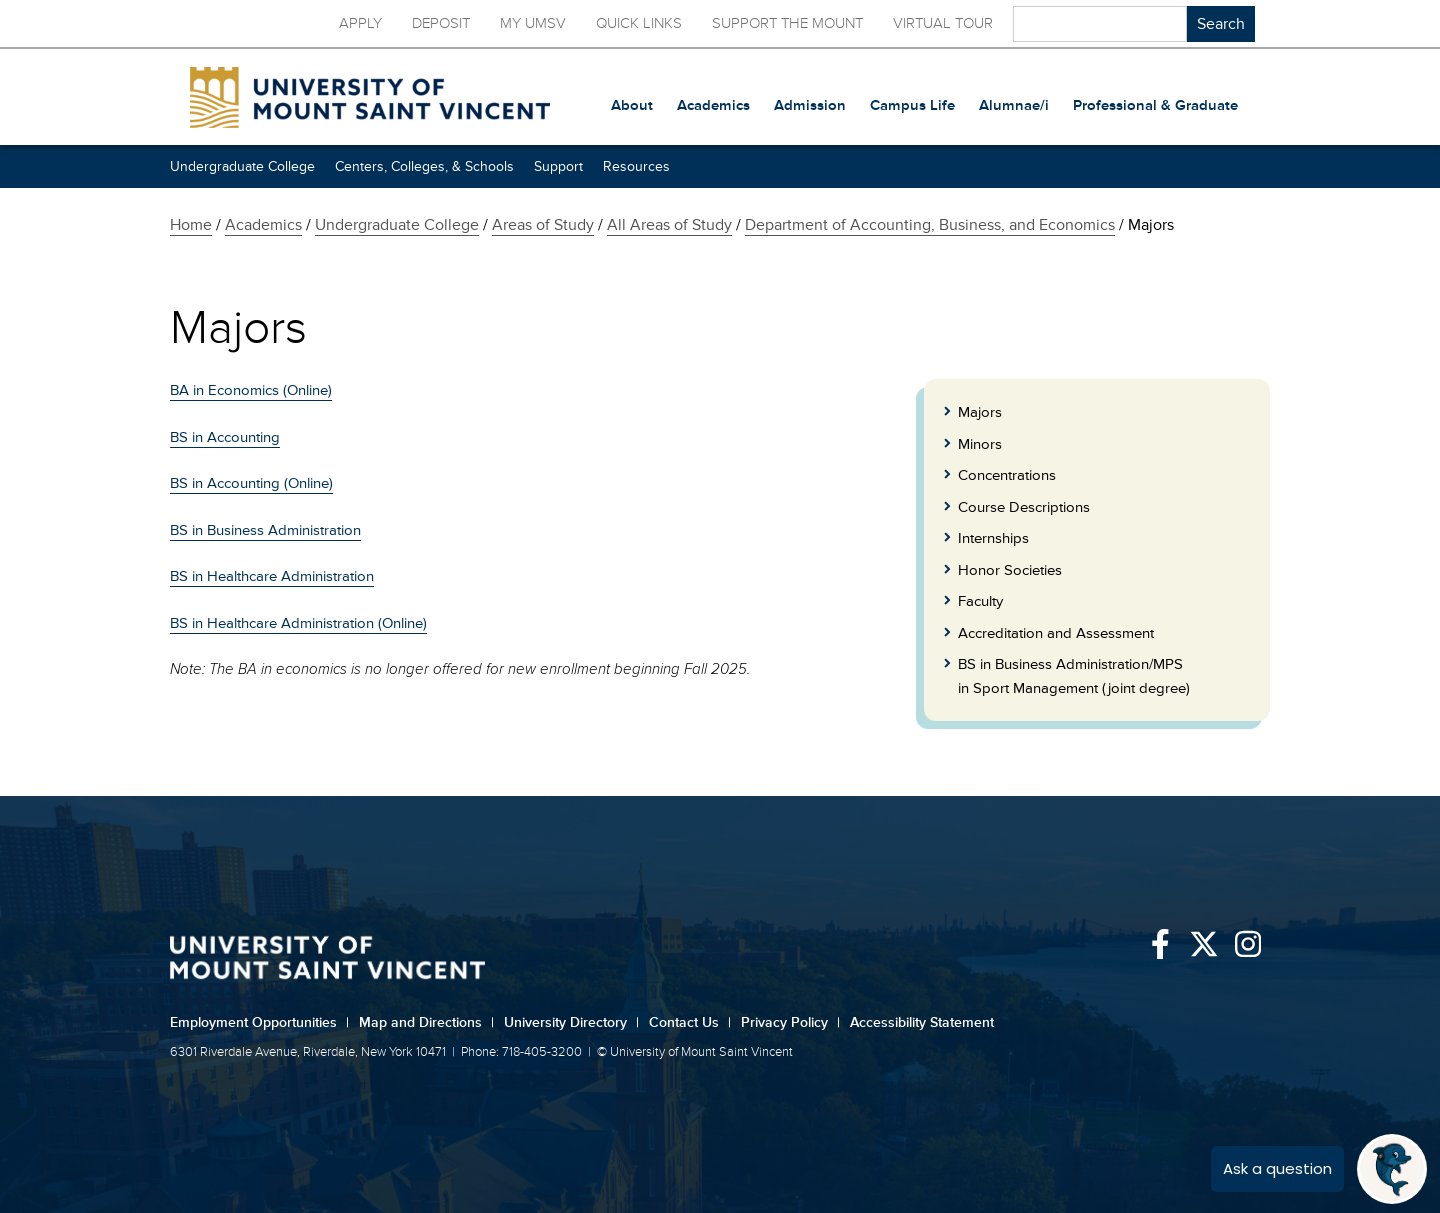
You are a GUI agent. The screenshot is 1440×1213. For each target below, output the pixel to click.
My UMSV (533, 23)
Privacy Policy (790, 1022)
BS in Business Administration (265, 530)
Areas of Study (543, 225)
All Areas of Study (669, 225)
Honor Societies (1010, 570)
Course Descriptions (1024, 507)
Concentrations (1007, 475)
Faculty (980, 601)
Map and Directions (426, 1022)
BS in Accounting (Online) (251, 483)
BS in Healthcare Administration (272, 576)
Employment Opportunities (259, 1022)
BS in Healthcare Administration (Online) (298, 623)
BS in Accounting (225, 437)
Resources (636, 166)
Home (191, 225)
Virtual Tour (943, 23)
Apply (360, 23)
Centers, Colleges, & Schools (424, 166)
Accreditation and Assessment (1056, 633)
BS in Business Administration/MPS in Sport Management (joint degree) (1074, 676)
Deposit (441, 23)
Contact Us (690, 1022)
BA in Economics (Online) (251, 390)
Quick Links (639, 23)
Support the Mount (787, 23)
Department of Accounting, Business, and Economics (930, 225)
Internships (993, 538)
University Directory (571, 1022)
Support (558, 166)
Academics (263, 225)
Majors (980, 412)
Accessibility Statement (922, 1022)
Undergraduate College (242, 166)
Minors (980, 444)
